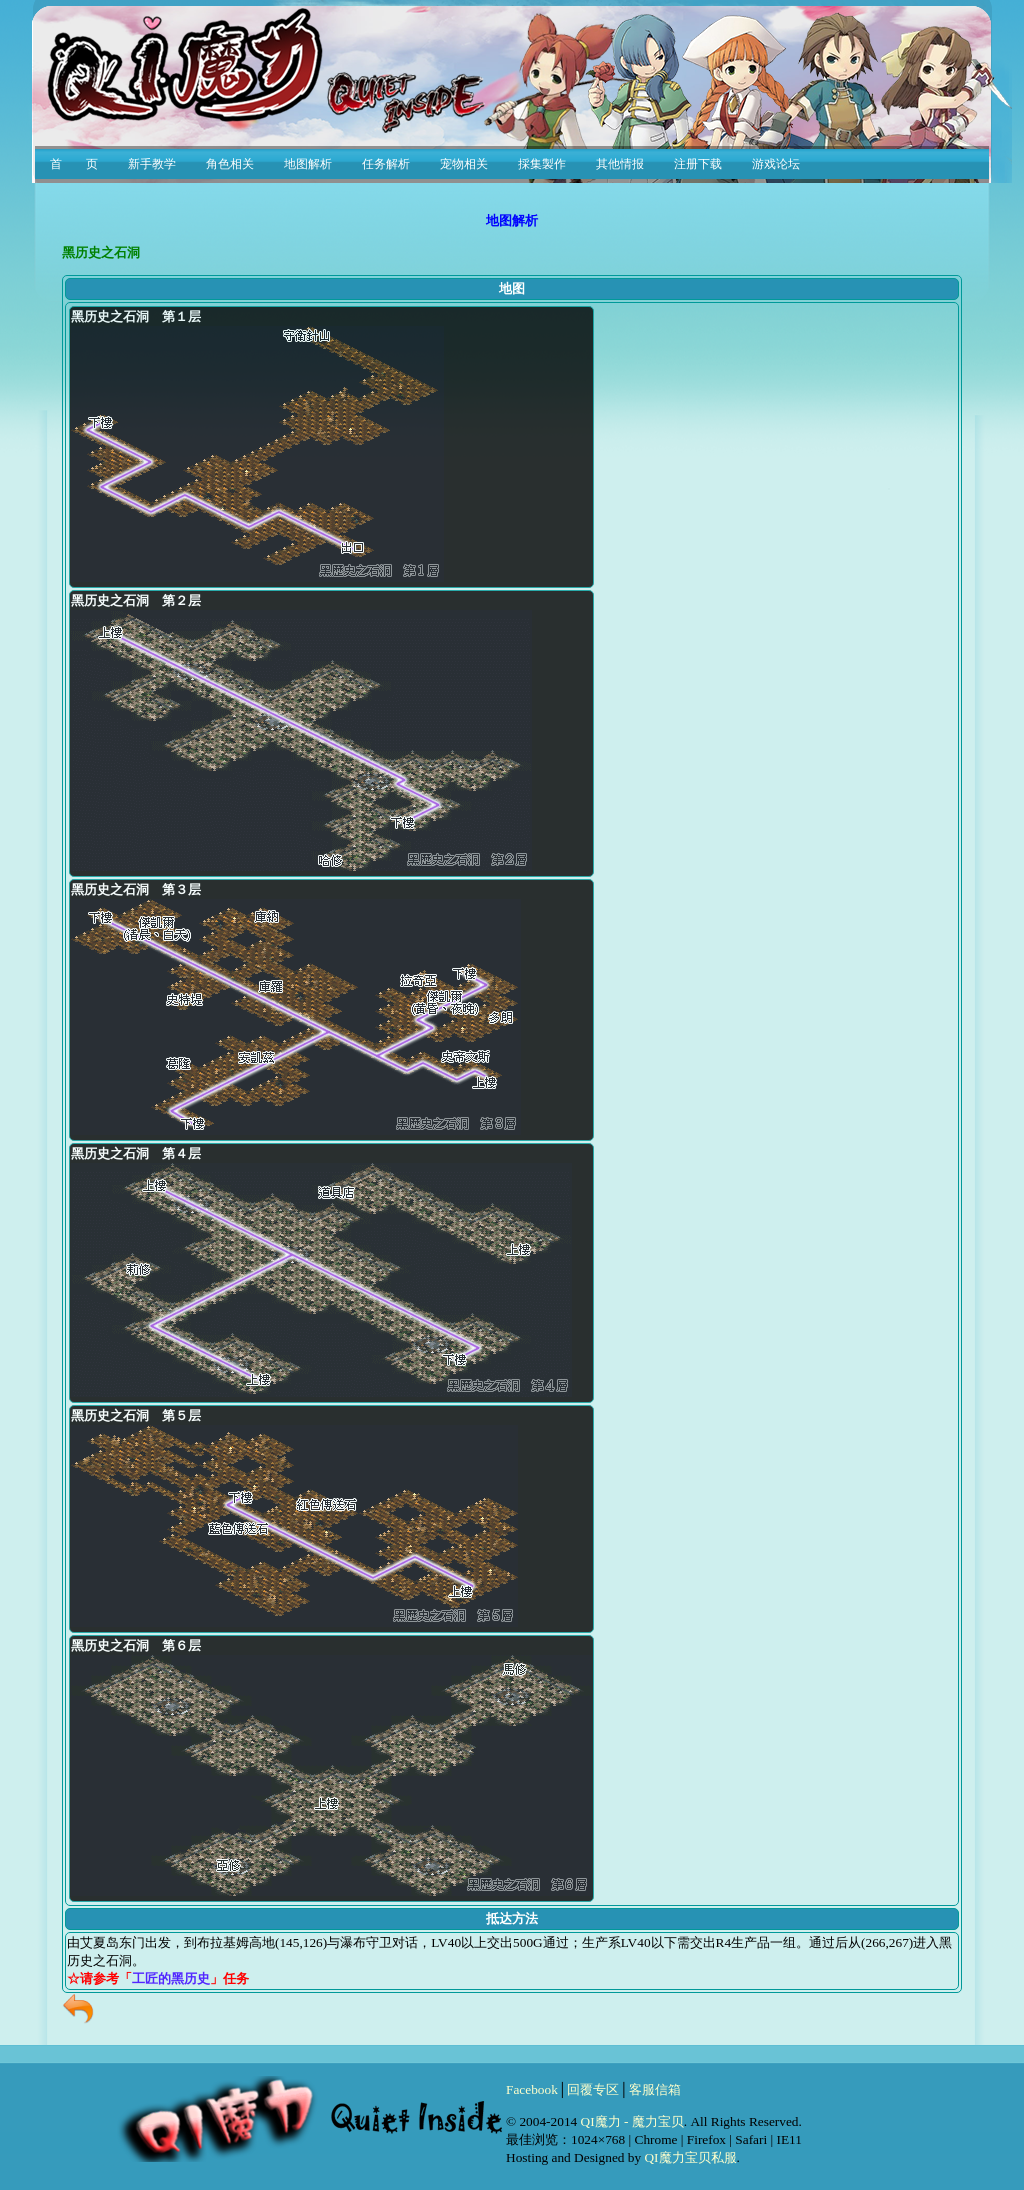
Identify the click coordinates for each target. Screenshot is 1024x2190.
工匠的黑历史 (171, 1978)
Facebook (532, 2089)
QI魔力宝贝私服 (690, 2157)
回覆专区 (593, 2089)
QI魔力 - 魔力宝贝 (632, 2121)
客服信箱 (655, 2089)
